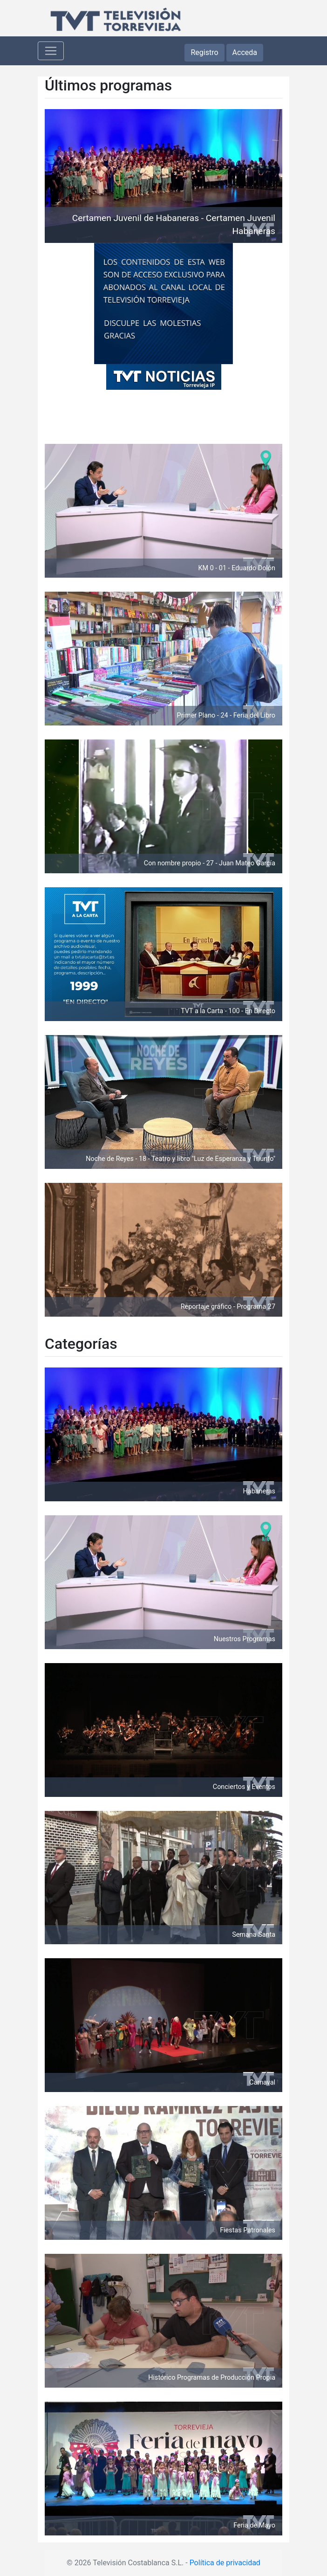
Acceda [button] (244, 52)
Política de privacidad (225, 2562)
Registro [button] (204, 52)
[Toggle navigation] (51, 50)
